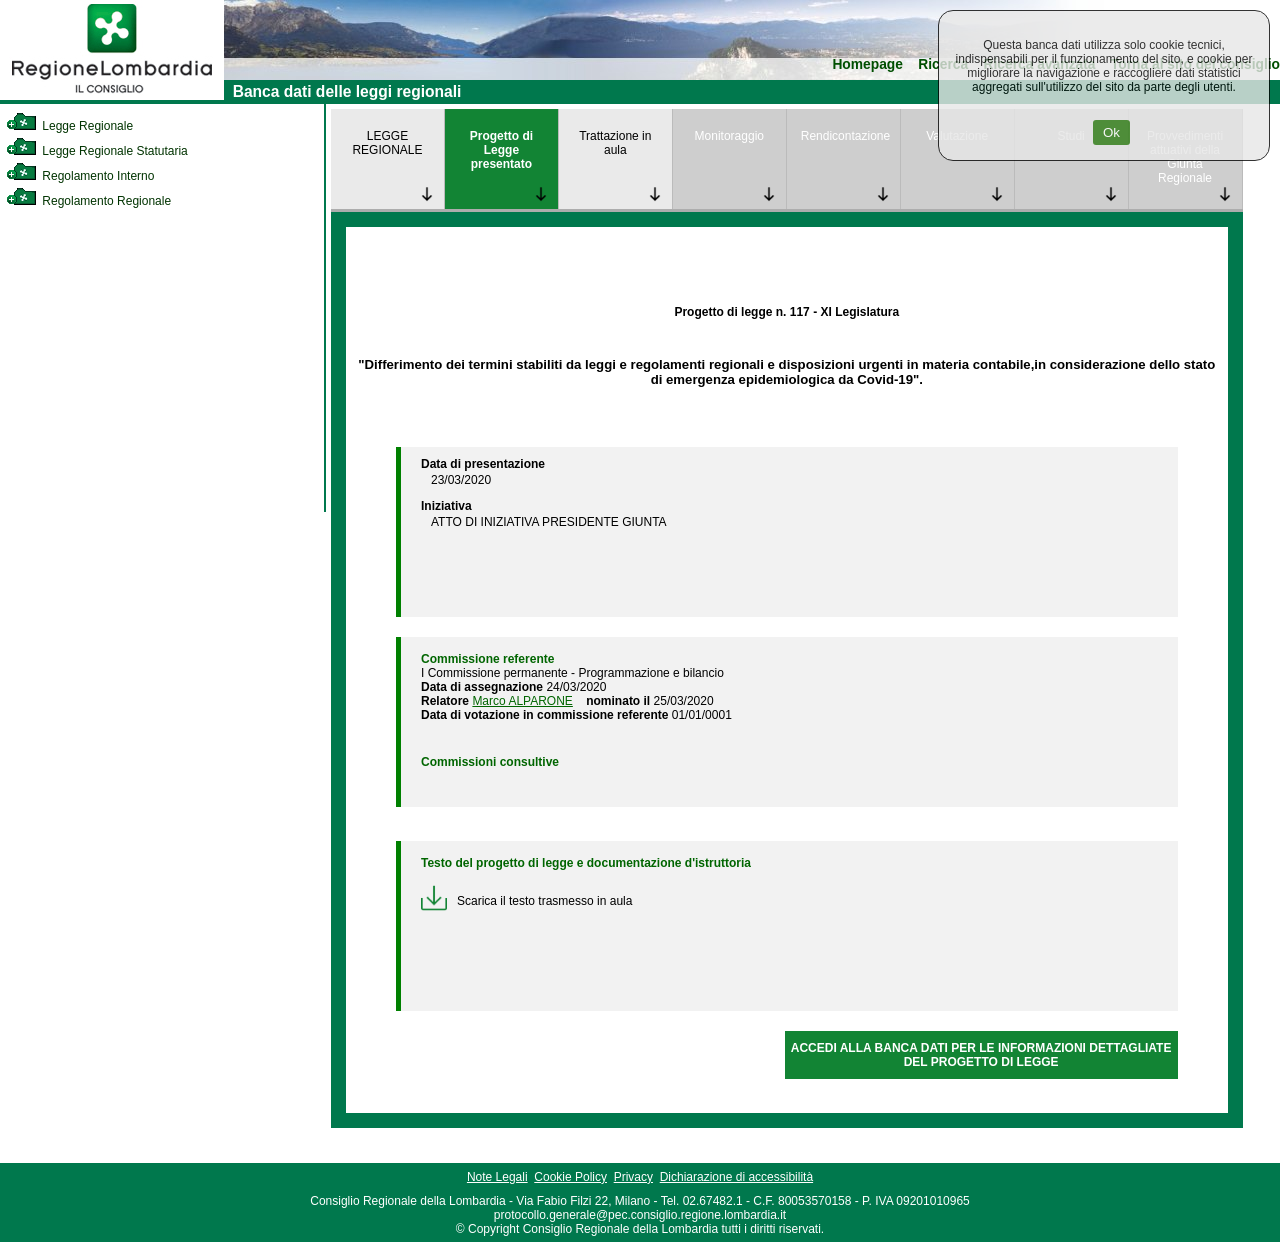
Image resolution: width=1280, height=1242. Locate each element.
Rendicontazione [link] (845, 136)
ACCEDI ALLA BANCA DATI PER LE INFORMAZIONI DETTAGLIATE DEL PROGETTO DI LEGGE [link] (981, 1055)
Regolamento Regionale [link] (88, 201)
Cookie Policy (570, 1177)
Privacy (633, 1177)
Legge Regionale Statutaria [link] (97, 151)
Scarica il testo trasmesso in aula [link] (526, 901)
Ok (1111, 132)
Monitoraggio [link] (729, 136)
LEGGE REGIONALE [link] (387, 143)
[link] (112, 96)
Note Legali (497, 1177)
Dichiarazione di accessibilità (736, 1177)
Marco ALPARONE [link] (522, 701)
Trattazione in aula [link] (615, 143)
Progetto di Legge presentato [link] (501, 150)
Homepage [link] (867, 64)
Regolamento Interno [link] (80, 176)
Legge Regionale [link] (69, 126)
